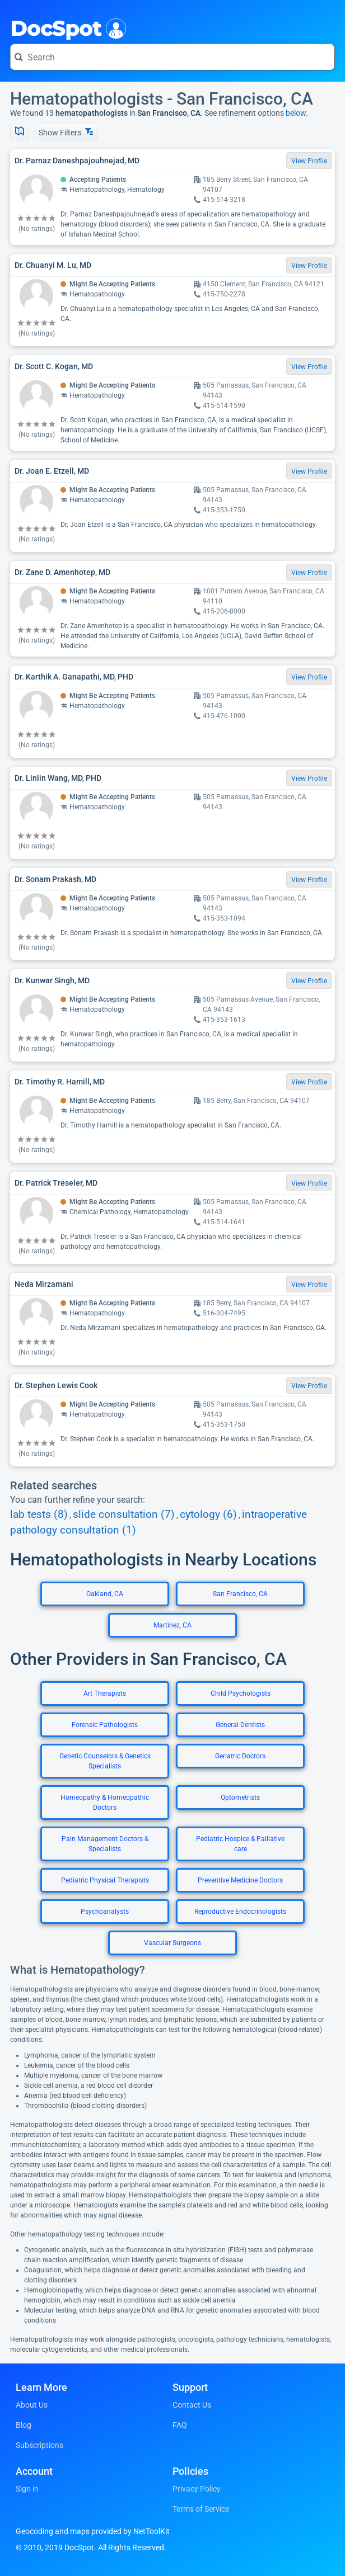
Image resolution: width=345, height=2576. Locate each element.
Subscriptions (39, 2445)
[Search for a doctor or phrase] (172, 57)
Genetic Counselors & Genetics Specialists (105, 1761)
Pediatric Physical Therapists (105, 1880)
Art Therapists (104, 1693)
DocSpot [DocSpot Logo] (66, 27)
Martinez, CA (172, 1625)
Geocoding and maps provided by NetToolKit (93, 2531)
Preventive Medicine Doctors (240, 1880)
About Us (32, 2404)
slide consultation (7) (124, 1514)
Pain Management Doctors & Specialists (105, 1844)
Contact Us (191, 2404)
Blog (23, 2425)
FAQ (179, 2425)
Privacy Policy (196, 2488)
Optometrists (240, 1797)
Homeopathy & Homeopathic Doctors (104, 1802)
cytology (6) (208, 1514)
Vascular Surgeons (172, 1943)
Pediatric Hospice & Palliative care (240, 1844)
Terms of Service (200, 2508)
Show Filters (66, 132)
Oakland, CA (104, 1594)
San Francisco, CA (240, 1594)
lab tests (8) (39, 1514)
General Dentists (240, 1725)
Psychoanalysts (105, 1912)
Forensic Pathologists (105, 1725)
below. (297, 112)
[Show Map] (19, 132)
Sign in (27, 2488)
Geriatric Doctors (240, 1756)
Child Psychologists (241, 1693)
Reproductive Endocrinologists (240, 1912)
